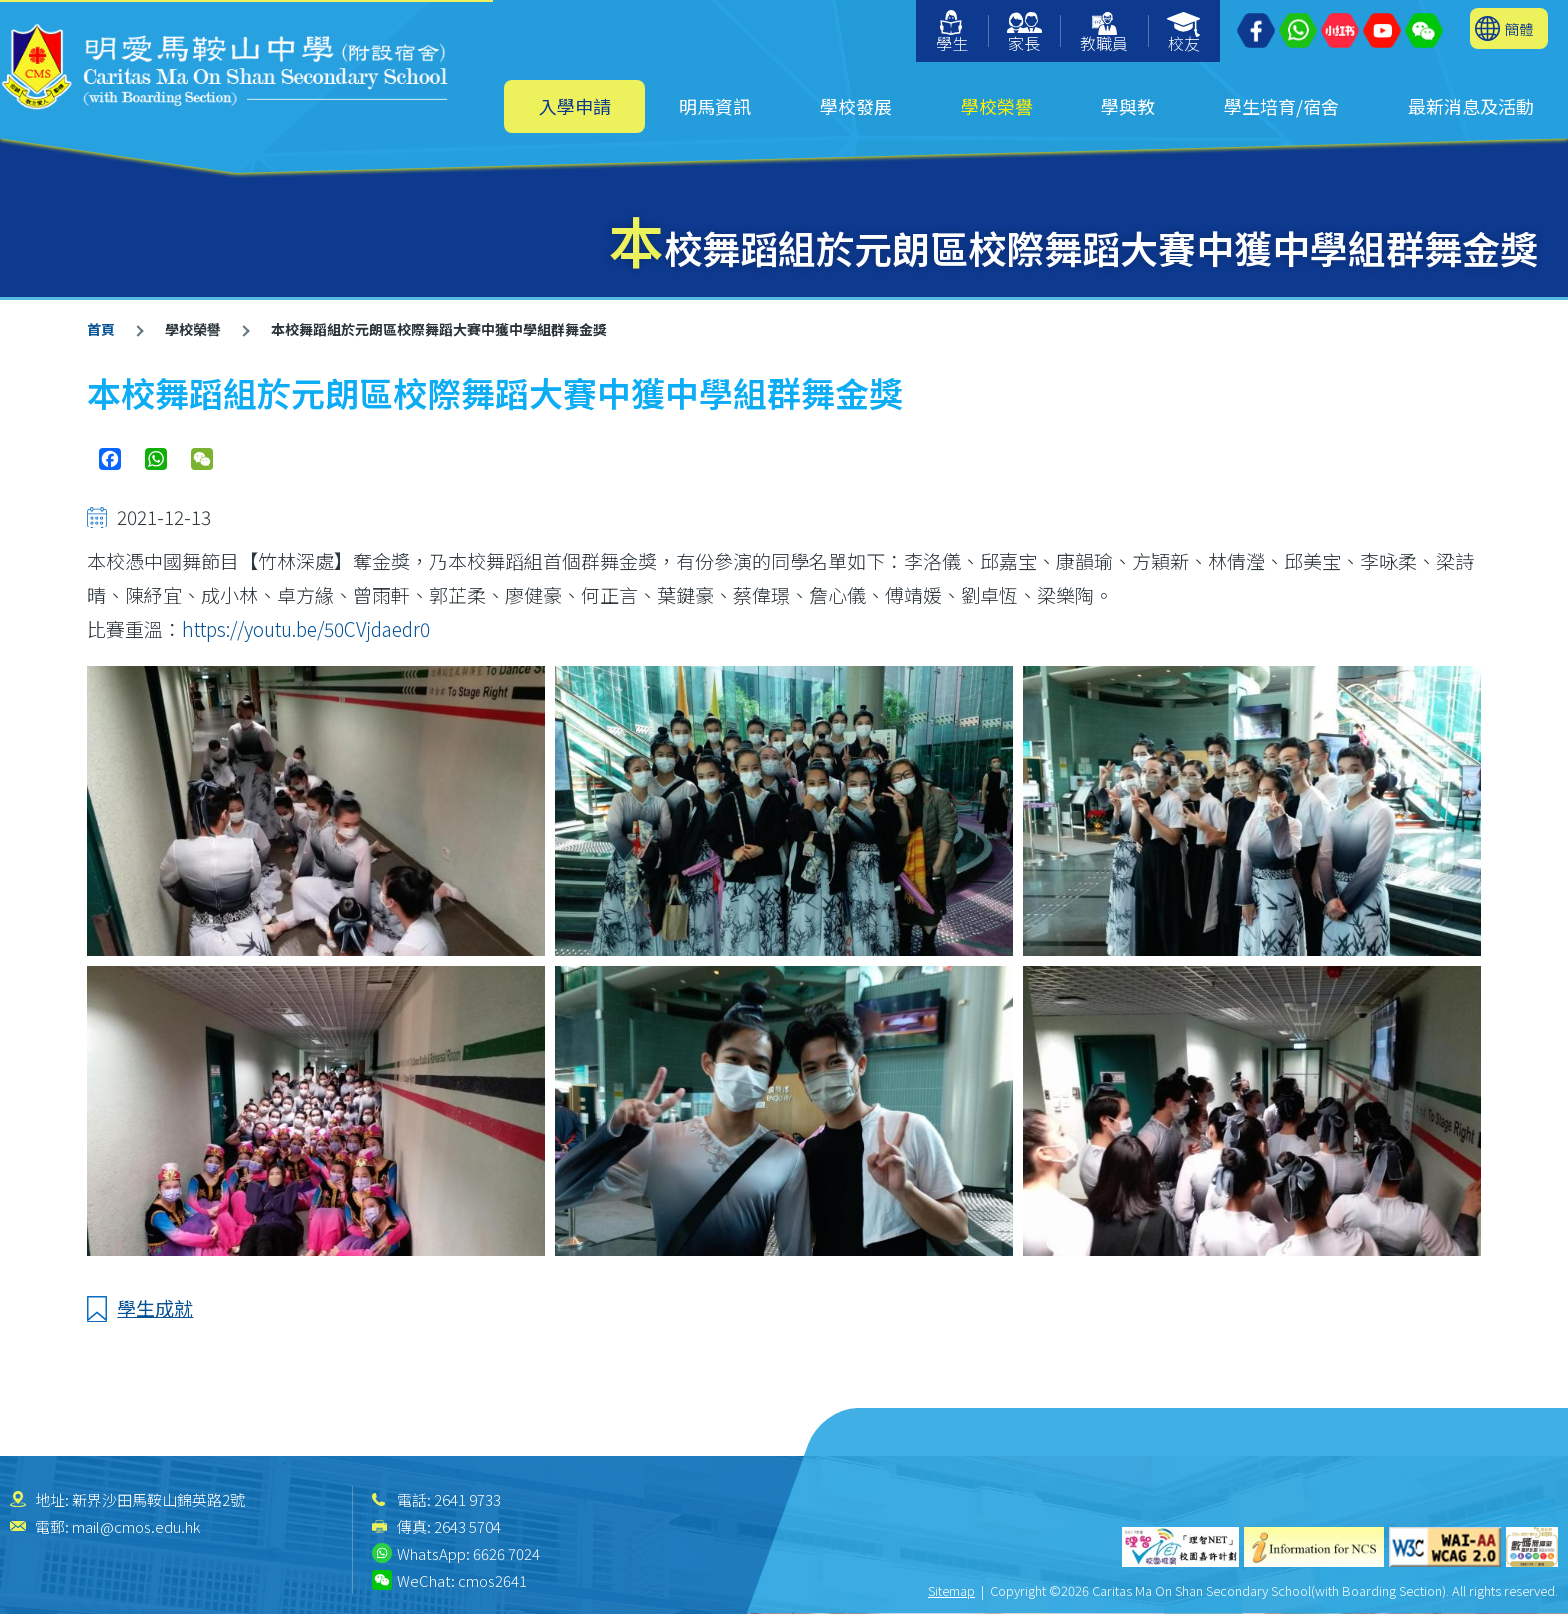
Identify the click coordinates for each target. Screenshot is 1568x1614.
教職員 (1104, 33)
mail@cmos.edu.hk (136, 1526)
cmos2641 (492, 1580)
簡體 (1519, 28)
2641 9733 (467, 1499)
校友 (1184, 33)
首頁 (101, 329)
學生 (952, 32)
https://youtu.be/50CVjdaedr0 (306, 628)
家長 (1024, 33)
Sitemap (951, 1590)
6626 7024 (506, 1553)
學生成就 (155, 1307)
